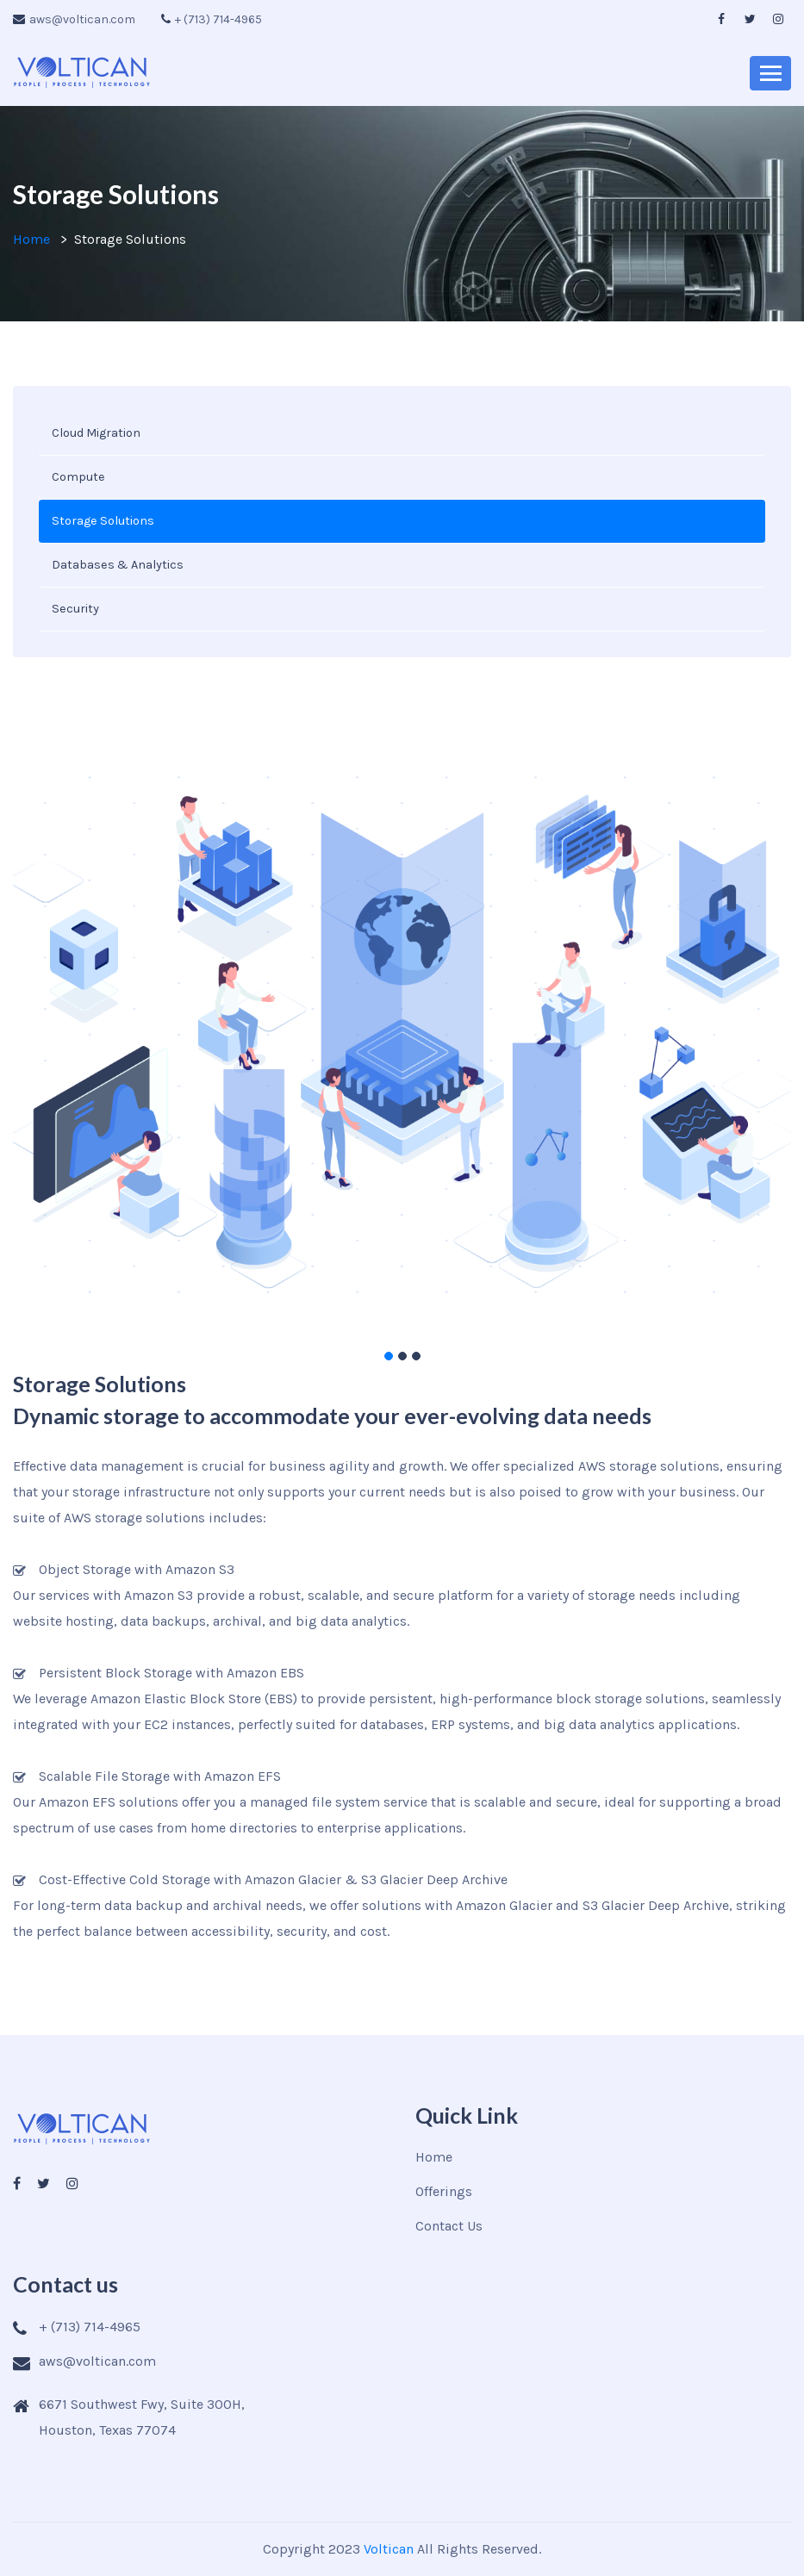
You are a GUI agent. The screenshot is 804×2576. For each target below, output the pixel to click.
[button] (388, 1356)
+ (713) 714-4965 (211, 19)
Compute (78, 477)
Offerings (443, 2191)
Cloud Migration (96, 433)
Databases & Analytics (118, 564)
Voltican (389, 2549)
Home (31, 239)
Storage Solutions (103, 520)
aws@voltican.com (74, 19)
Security (75, 608)
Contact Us (449, 2226)
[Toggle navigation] (770, 73)
